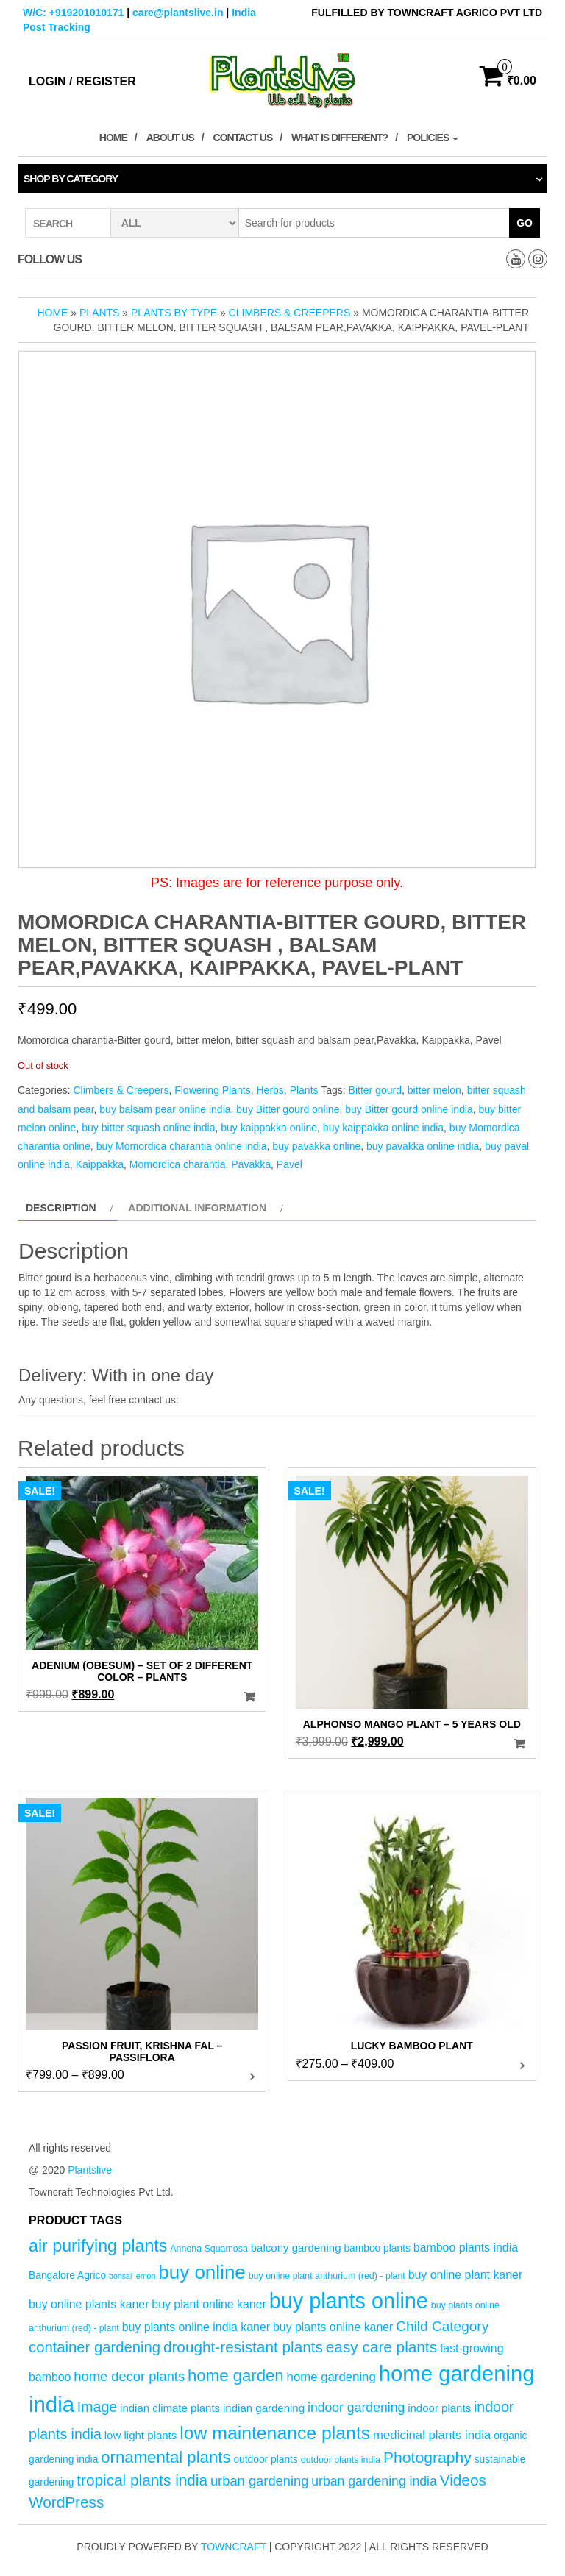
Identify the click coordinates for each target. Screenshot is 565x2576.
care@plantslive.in (177, 12)
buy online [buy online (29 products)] (202, 2272)
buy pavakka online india (422, 1146)
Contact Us (243, 137)
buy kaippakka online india (383, 1128)
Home (113, 137)
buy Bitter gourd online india (409, 1109)
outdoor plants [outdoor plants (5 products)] (265, 2459)
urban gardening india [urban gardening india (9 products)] (374, 2481)
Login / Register (82, 81)
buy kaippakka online (269, 1128)
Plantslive (90, 2170)
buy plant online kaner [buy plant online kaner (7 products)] (209, 2304)
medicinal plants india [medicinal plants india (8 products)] (432, 2435)
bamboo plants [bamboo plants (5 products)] (377, 2248)
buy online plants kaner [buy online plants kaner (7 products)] (89, 2304)
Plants (99, 313)
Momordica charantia (177, 1164)
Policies (432, 137)
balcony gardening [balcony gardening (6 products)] (296, 2247)
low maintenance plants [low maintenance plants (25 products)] (275, 2433)
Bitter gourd (375, 1090)
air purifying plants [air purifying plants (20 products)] (98, 2245)
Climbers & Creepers (290, 313)
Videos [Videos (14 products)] (463, 2480)
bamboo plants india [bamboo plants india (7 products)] (465, 2247)
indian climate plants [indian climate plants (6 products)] (170, 2408)
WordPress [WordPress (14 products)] (66, 2502)
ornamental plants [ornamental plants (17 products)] (165, 2457)
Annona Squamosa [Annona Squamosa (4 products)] (209, 2249)
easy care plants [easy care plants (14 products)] (381, 2346)
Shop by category (71, 179)
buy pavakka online (316, 1146)
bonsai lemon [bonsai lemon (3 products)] (132, 2275)
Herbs (269, 1090)
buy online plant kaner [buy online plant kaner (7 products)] (465, 2275)
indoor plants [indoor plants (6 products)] (439, 2408)
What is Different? (339, 137)
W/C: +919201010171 (73, 12)
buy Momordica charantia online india (181, 1146)
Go (524, 223)
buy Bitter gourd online (287, 1109)
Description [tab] (61, 1208)
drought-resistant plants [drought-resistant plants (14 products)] (243, 2346)
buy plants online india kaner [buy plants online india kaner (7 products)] (196, 2327)
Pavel (289, 1164)
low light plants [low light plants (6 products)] (140, 2435)
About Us (170, 137)
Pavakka (251, 1164)
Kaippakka (100, 1164)
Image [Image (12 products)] (97, 2407)
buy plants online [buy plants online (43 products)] (348, 2301)
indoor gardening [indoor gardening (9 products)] (356, 2407)
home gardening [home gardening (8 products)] (331, 2377)
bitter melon (434, 1090)
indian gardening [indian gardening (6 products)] (264, 2408)
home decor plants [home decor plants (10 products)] (129, 2376)
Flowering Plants (212, 1090)
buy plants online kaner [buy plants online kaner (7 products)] (333, 2327)
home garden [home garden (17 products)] (236, 2375)
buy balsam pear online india (164, 1109)
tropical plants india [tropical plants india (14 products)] (142, 2480)
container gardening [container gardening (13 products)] (94, 2347)
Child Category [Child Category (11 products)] (442, 2326)
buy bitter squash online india (148, 1128)
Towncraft (233, 2546)
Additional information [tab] (197, 1208)
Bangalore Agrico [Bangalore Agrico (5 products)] (67, 2275)
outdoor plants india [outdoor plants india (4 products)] (340, 2460)
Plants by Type (174, 313)
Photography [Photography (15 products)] (427, 2457)
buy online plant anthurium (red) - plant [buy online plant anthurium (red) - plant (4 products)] (327, 2276)
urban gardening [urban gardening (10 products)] (259, 2480)
